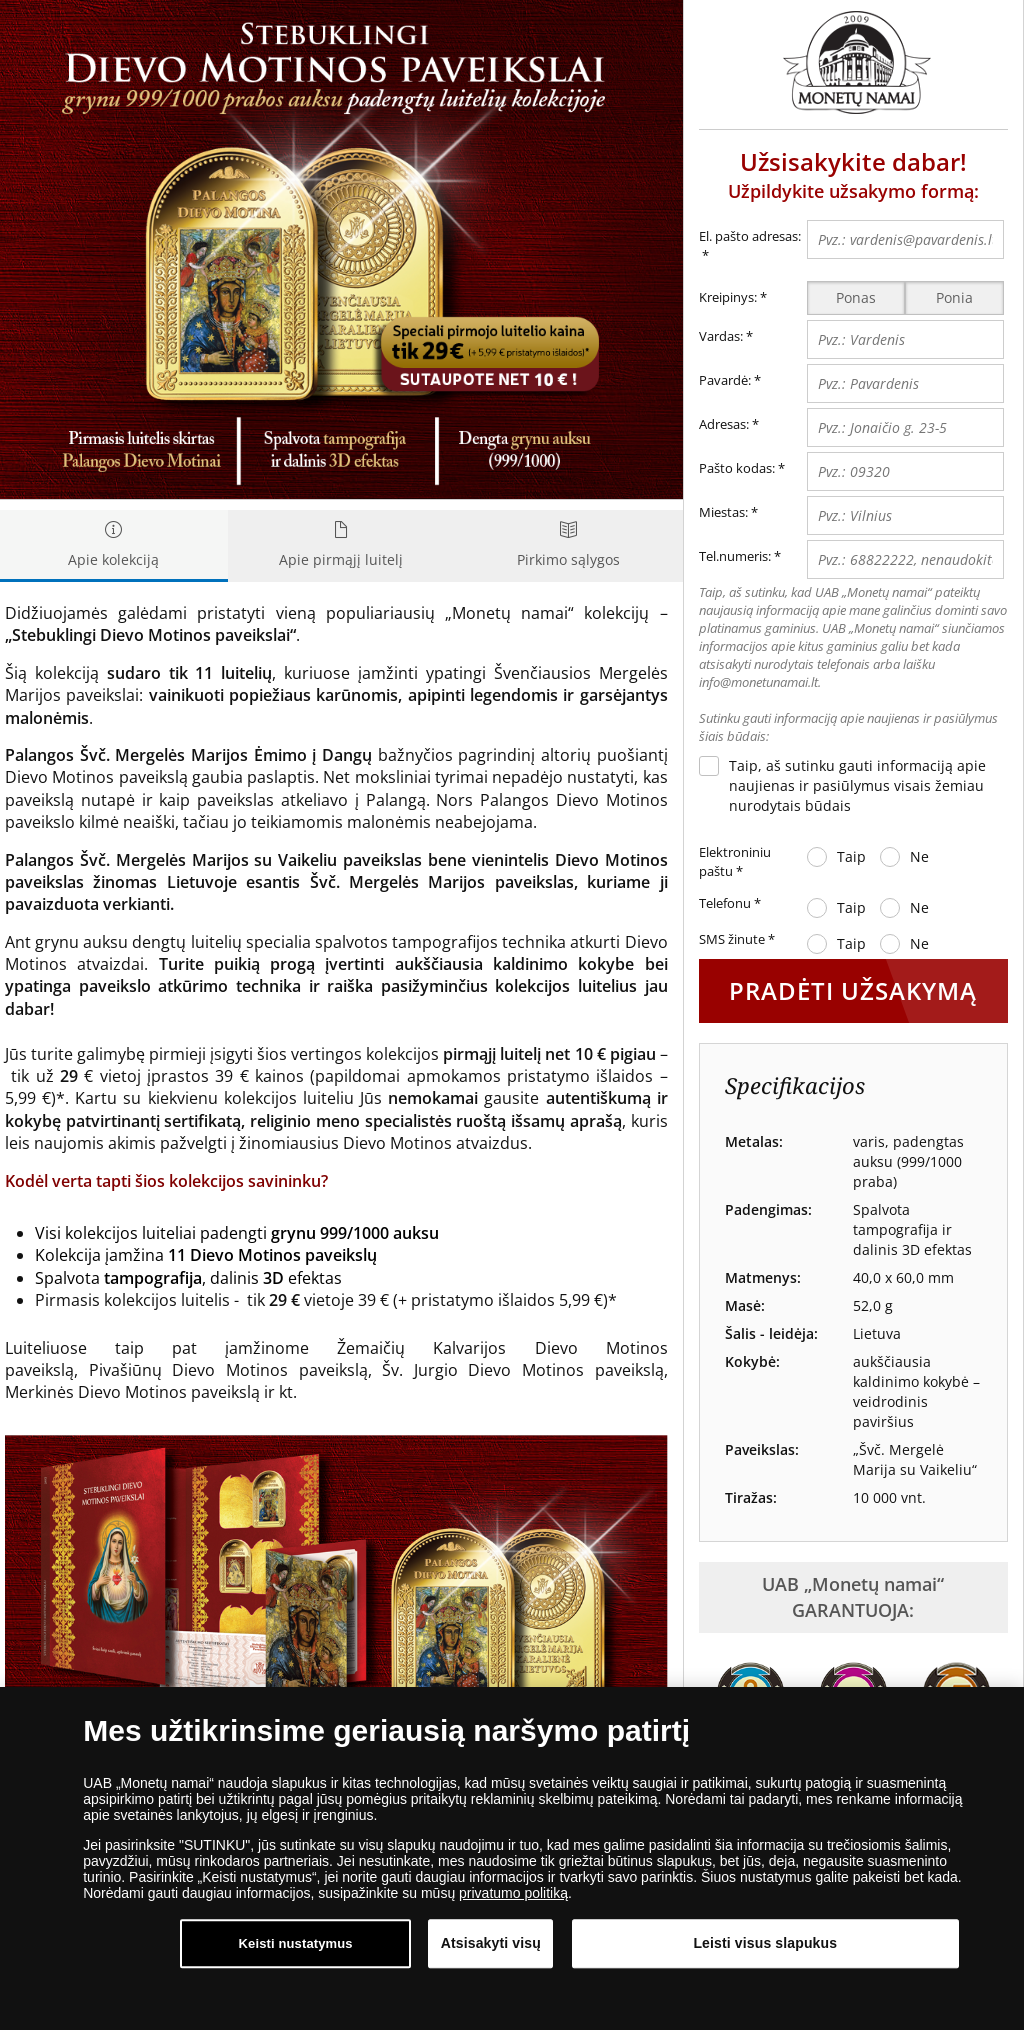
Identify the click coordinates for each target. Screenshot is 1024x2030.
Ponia (954, 297)
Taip (851, 856)
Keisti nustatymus (296, 1945)
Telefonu (730, 904)
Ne (919, 856)
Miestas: (723, 512)
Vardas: (721, 336)
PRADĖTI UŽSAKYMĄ (853, 990)
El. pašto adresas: (750, 246)
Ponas (856, 297)
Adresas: (724, 424)
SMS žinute (737, 940)
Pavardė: (725, 380)
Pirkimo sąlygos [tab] (569, 545)
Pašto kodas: (737, 468)
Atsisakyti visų (491, 1945)
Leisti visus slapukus (765, 1945)
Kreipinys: (728, 297)
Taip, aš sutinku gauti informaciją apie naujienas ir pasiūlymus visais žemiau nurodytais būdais (857, 785)
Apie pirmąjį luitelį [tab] (342, 545)
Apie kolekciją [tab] (114, 545)
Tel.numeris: (735, 556)
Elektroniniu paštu (735, 862)
